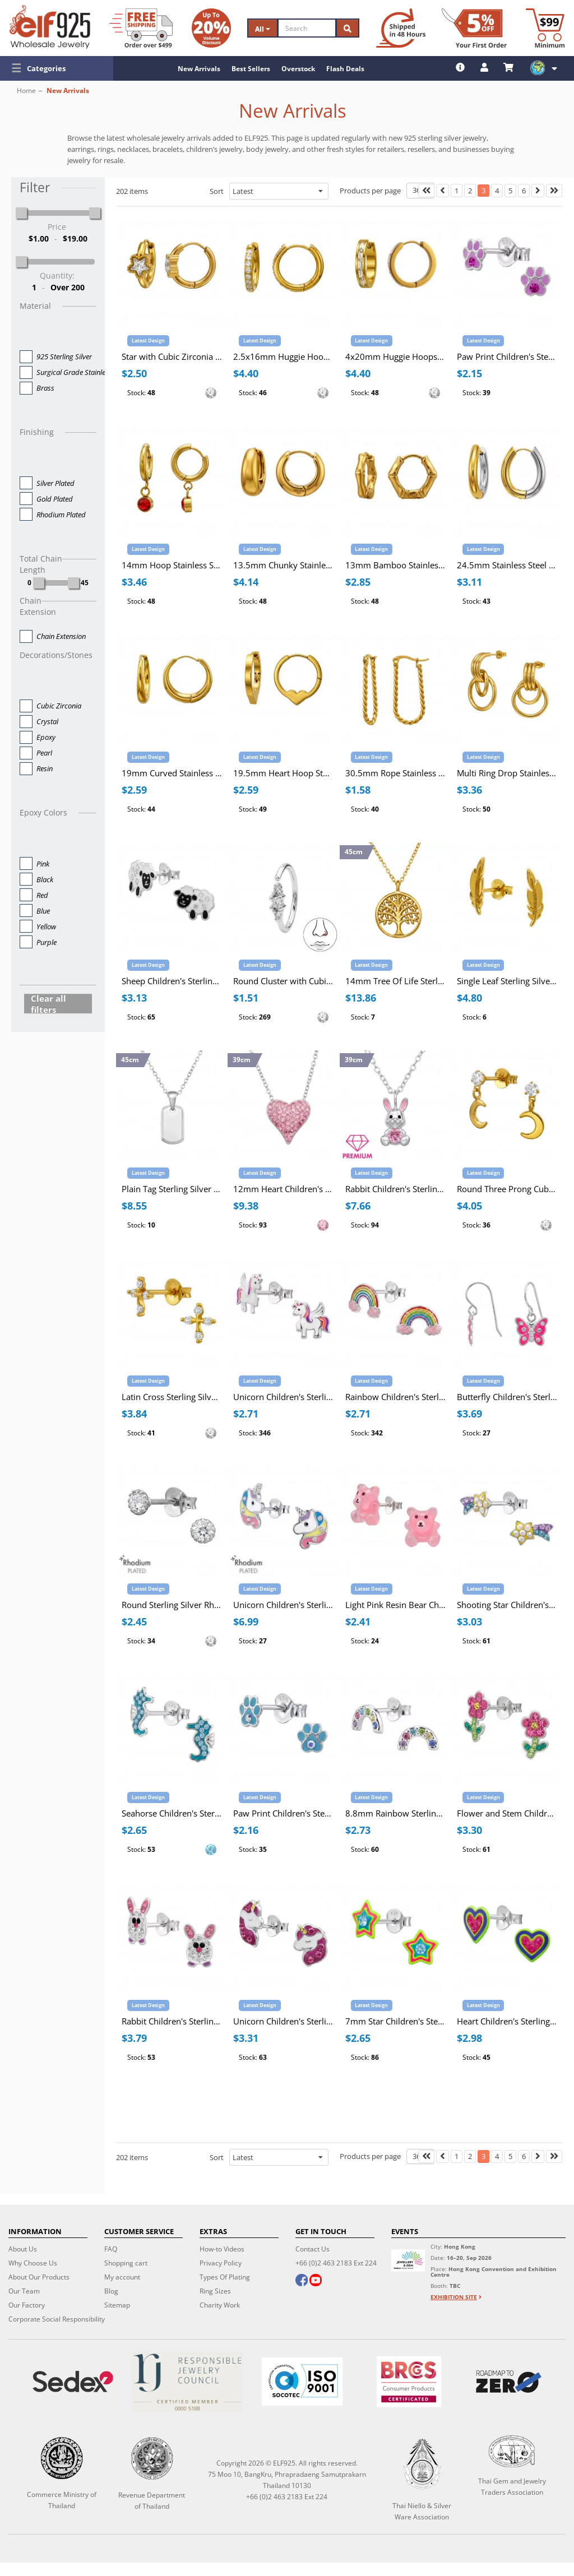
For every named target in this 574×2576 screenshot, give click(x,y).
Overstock (298, 68)
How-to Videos (222, 2249)
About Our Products (39, 2277)
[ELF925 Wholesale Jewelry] (49, 26)
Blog (111, 2291)
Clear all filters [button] (48, 1003)
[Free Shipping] (141, 28)
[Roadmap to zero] (508, 2381)
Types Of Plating (225, 2277)
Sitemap (117, 2305)
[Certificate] (187, 2381)
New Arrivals (199, 68)
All (262, 29)
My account (122, 2277)
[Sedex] (73, 2382)
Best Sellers (251, 68)
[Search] (306, 28)
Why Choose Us (32, 2263)
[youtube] (315, 2281)
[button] (56, 68)
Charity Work (220, 2305)
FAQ (110, 2249)
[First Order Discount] (474, 28)
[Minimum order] (545, 28)
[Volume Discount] (211, 28)
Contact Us (312, 2249)
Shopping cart (125, 2263)
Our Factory (26, 2305)
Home (26, 90)
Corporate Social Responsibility (56, 2319)
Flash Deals (345, 68)
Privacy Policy (221, 2263)
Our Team (24, 2291)
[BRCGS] (409, 2381)
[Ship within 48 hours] (400, 28)
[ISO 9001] (302, 2381)
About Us (22, 2249)
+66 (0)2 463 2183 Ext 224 (336, 2263)
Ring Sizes (215, 2291)
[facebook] (301, 2281)
